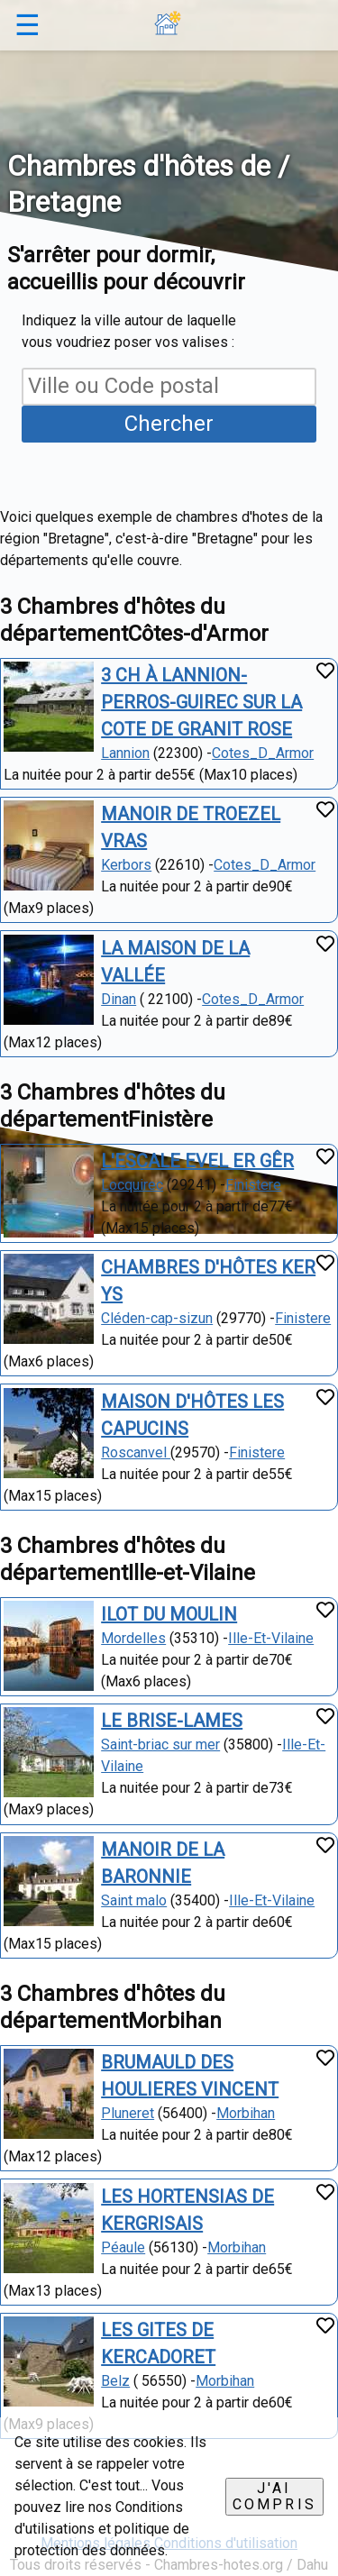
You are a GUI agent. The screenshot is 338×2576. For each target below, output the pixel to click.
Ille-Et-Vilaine (271, 1638)
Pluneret (127, 2113)
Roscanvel (135, 1452)
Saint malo (134, 1900)
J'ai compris (274, 2496)
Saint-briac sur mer (160, 1744)
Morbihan (245, 2113)
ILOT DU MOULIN (169, 1614)
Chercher (169, 423)
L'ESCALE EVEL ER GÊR (197, 1161)
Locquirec (132, 1184)
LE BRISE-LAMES (171, 1720)
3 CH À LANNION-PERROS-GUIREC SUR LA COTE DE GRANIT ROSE (201, 702)
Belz (115, 2380)
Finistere (253, 1184)
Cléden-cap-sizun (157, 1318)
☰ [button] (27, 25)
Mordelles (133, 1638)
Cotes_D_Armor (263, 753)
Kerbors (126, 864)
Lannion (125, 753)
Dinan (118, 999)
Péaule (123, 2247)
